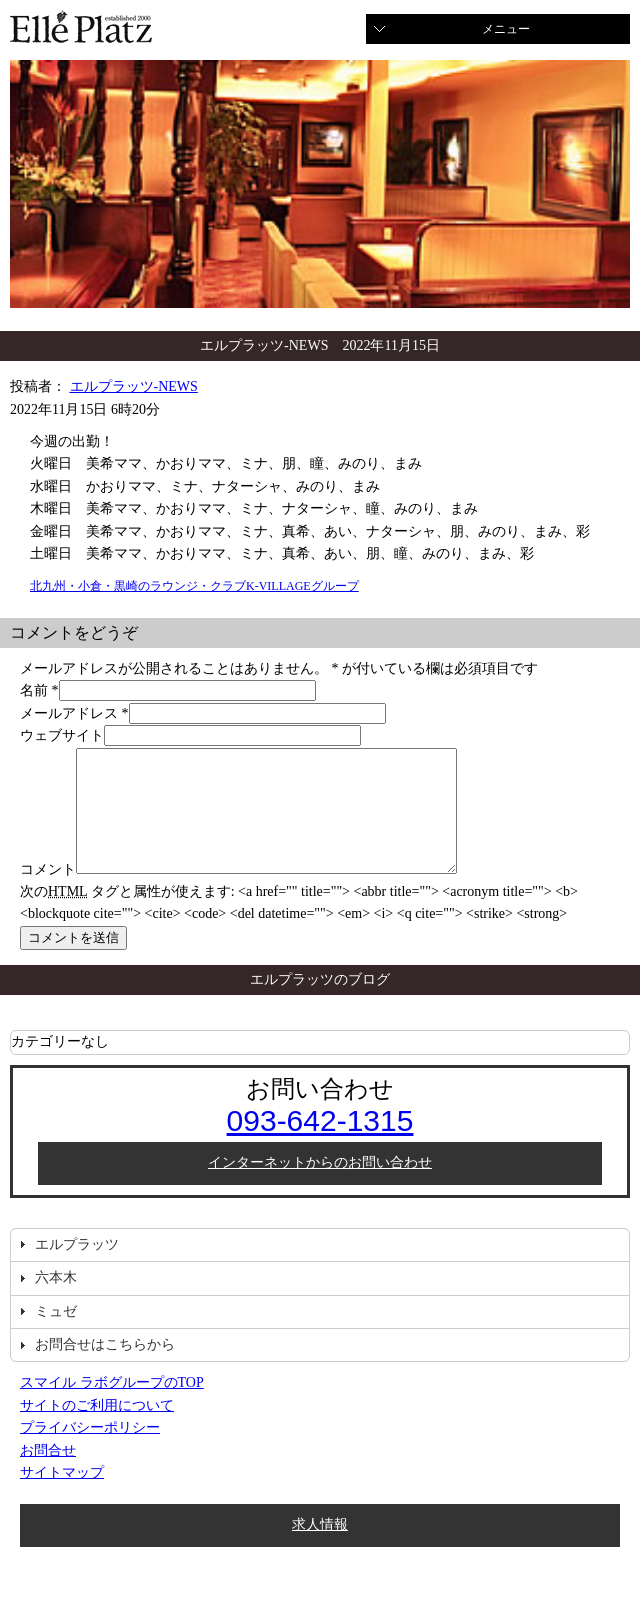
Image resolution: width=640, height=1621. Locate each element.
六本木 (56, 1301)
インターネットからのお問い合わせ (320, 1186)
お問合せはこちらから (105, 1368)
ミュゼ (56, 1335)
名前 (34, 690)
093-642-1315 (320, 1144)
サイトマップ (62, 1496)
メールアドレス (69, 713)
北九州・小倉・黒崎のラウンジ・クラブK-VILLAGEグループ (194, 586)
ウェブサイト (62, 735)
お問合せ (48, 1474)
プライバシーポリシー (90, 1451)
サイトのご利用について (97, 1429)
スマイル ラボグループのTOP (112, 1406)
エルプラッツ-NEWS (134, 386)
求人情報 (320, 1548)
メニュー (506, 29)
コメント (48, 893)
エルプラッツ (77, 1268)
